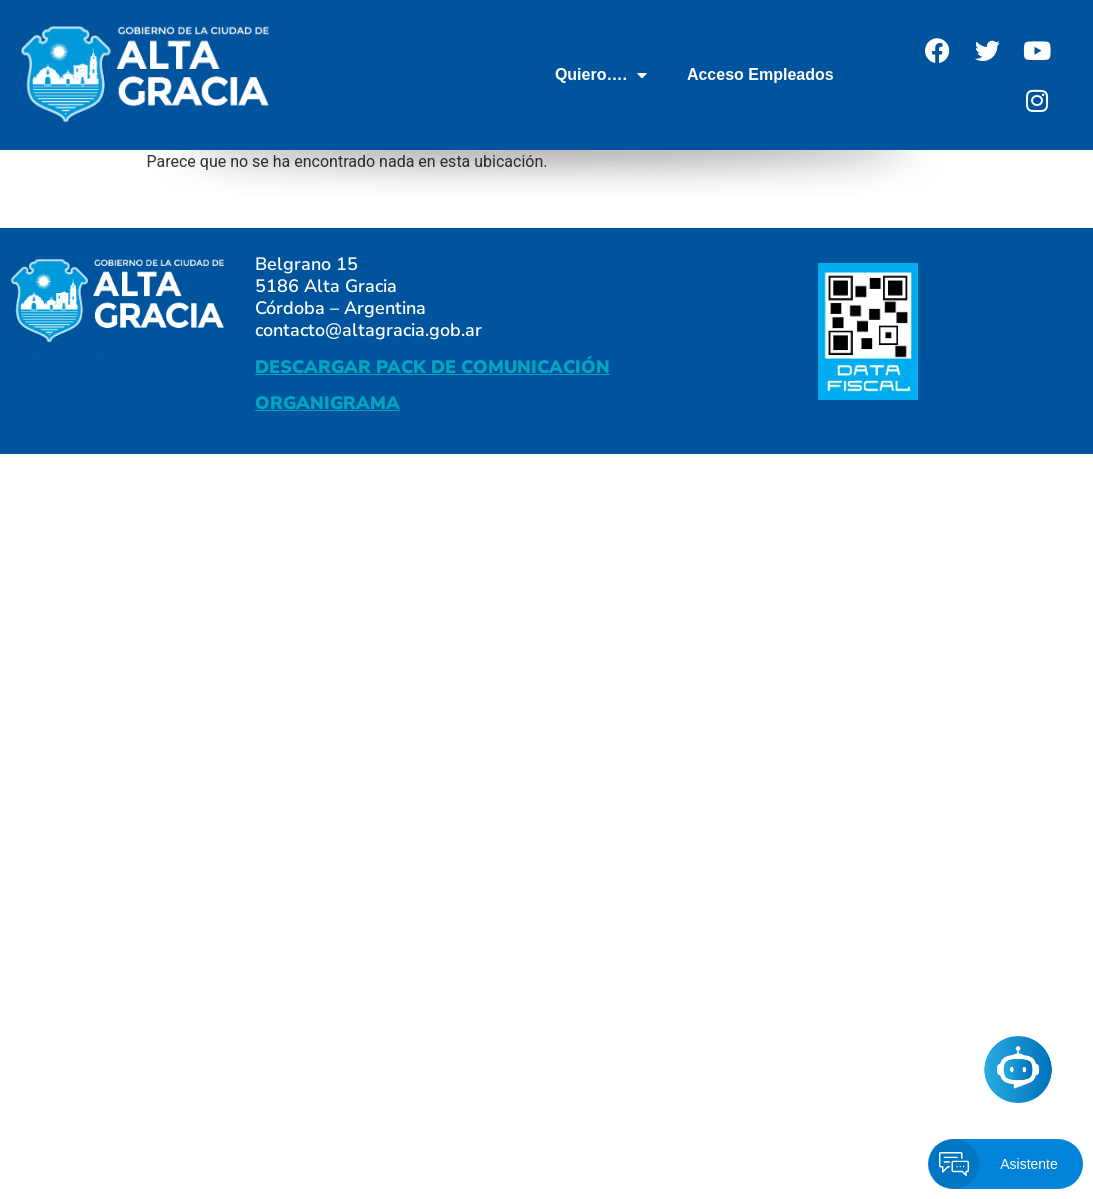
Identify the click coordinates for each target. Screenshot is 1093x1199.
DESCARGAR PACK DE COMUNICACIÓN (432, 367)
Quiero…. (601, 75)
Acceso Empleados (760, 74)
